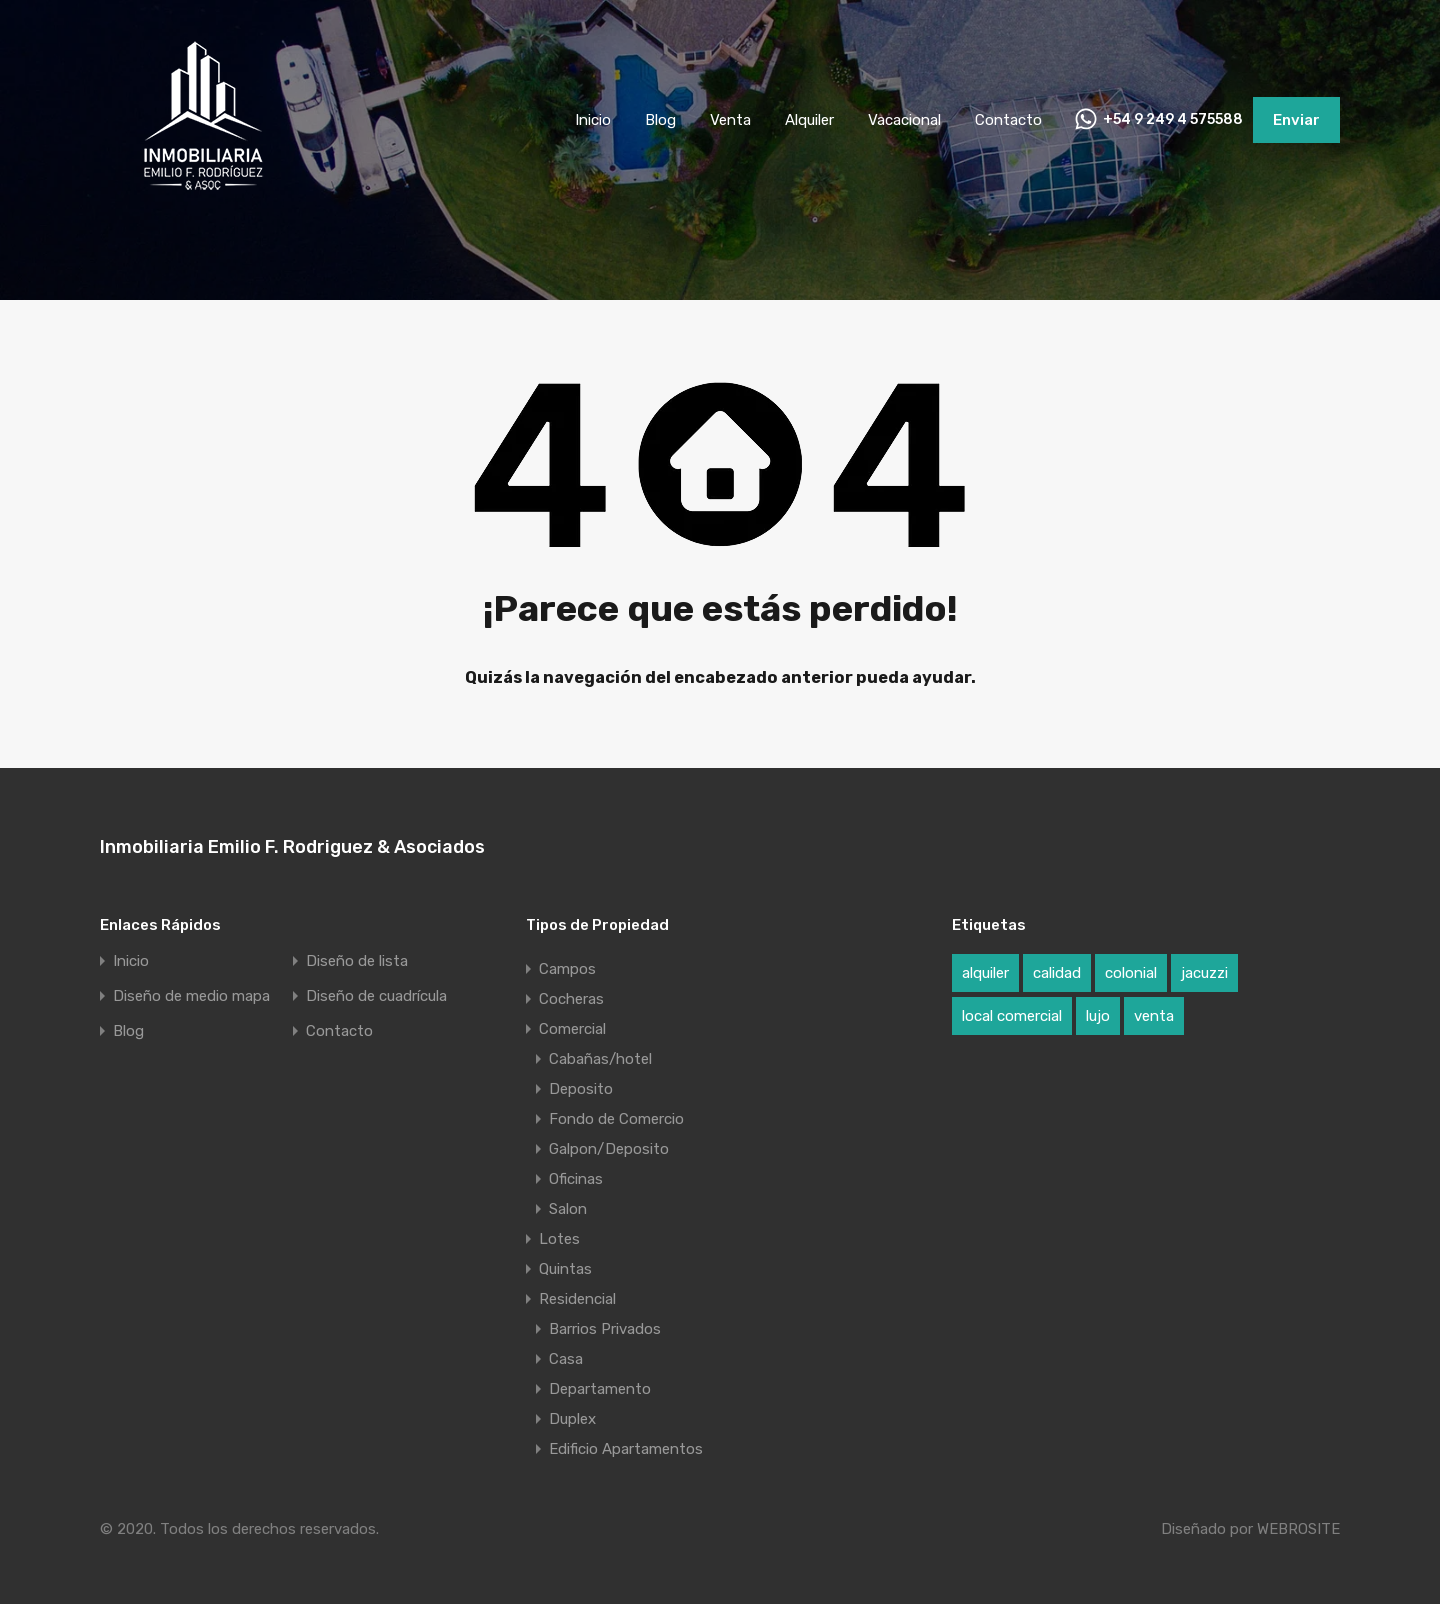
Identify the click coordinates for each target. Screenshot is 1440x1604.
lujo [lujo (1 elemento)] (1098, 1016)
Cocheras (571, 999)
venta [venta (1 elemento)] (1154, 1016)
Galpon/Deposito (609, 1149)
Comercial (572, 1029)
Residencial (577, 1299)
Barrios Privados (605, 1329)
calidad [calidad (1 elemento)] (1057, 973)
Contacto (1008, 120)
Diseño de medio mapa (191, 996)
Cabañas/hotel (600, 1059)
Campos (567, 969)
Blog (660, 120)
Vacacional (904, 120)
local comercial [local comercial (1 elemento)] (1012, 1016)
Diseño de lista (357, 961)
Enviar (1296, 120)
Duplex (572, 1419)
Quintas (565, 1269)
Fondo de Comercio (616, 1119)
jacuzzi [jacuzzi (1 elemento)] (1204, 973)
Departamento (600, 1389)
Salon (568, 1209)
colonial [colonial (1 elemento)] (1131, 973)
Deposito (581, 1089)
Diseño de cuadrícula (376, 996)
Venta (730, 120)
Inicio (593, 120)
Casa (566, 1359)
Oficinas (576, 1179)
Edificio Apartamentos (626, 1449)
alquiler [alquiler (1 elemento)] (985, 973)
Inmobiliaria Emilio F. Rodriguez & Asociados (292, 847)
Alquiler (809, 120)
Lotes (559, 1239)
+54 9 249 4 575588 (1173, 120)
